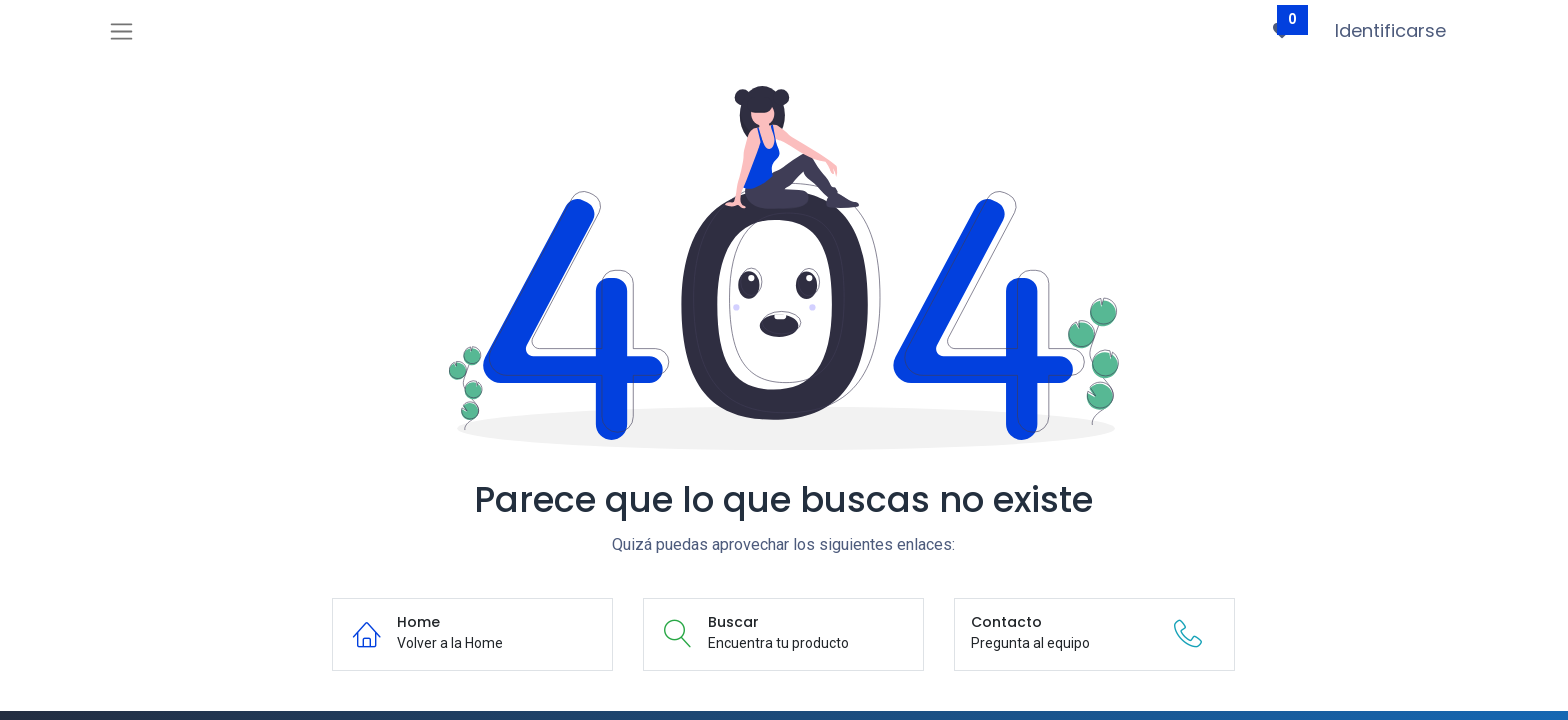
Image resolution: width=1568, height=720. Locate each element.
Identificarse (1390, 30)
